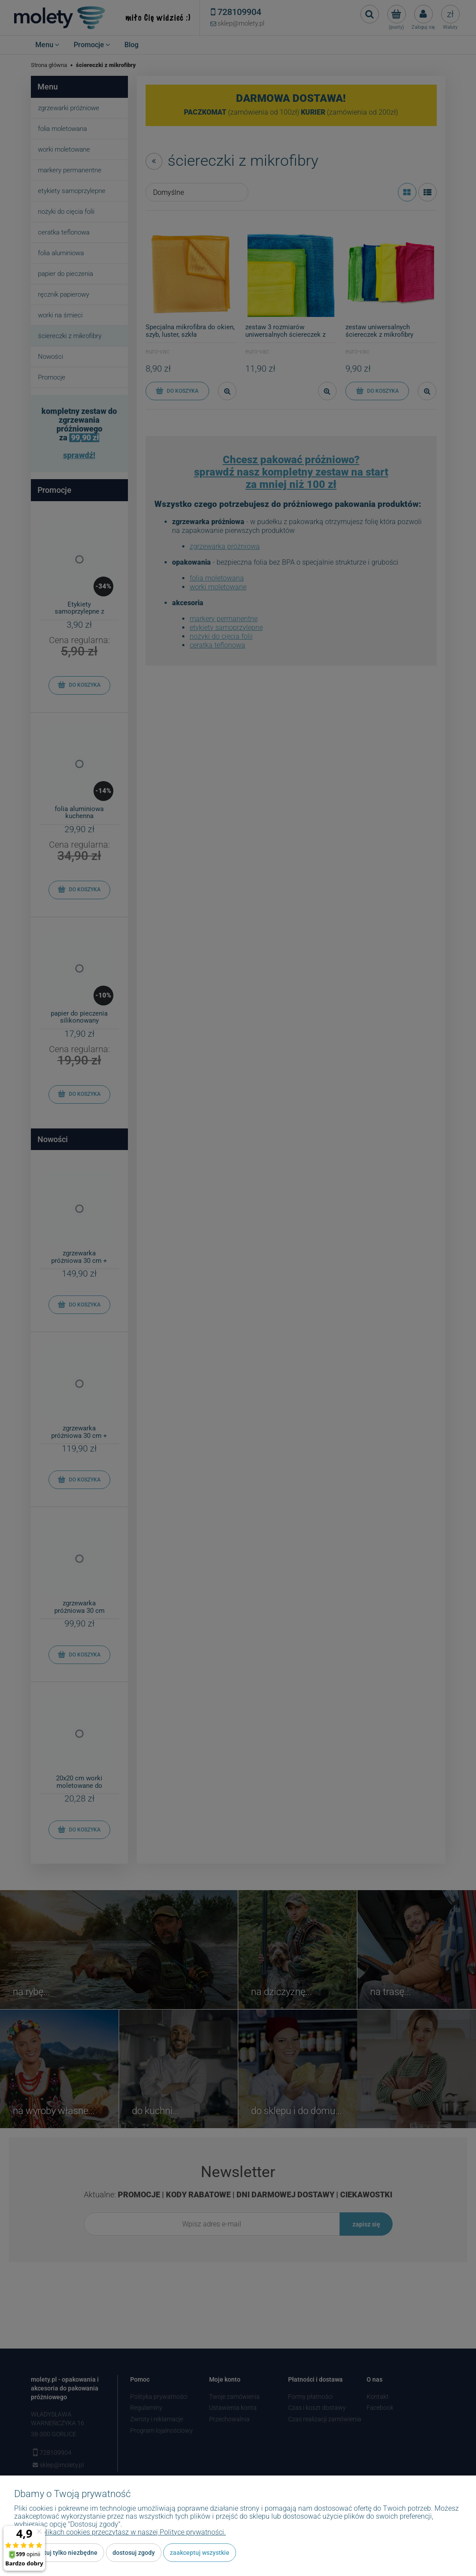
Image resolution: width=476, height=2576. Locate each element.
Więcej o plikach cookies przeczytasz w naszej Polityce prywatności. (120, 2532)
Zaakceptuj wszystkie (199, 2552)
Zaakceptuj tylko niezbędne (59, 2552)
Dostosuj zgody (133, 2552)
